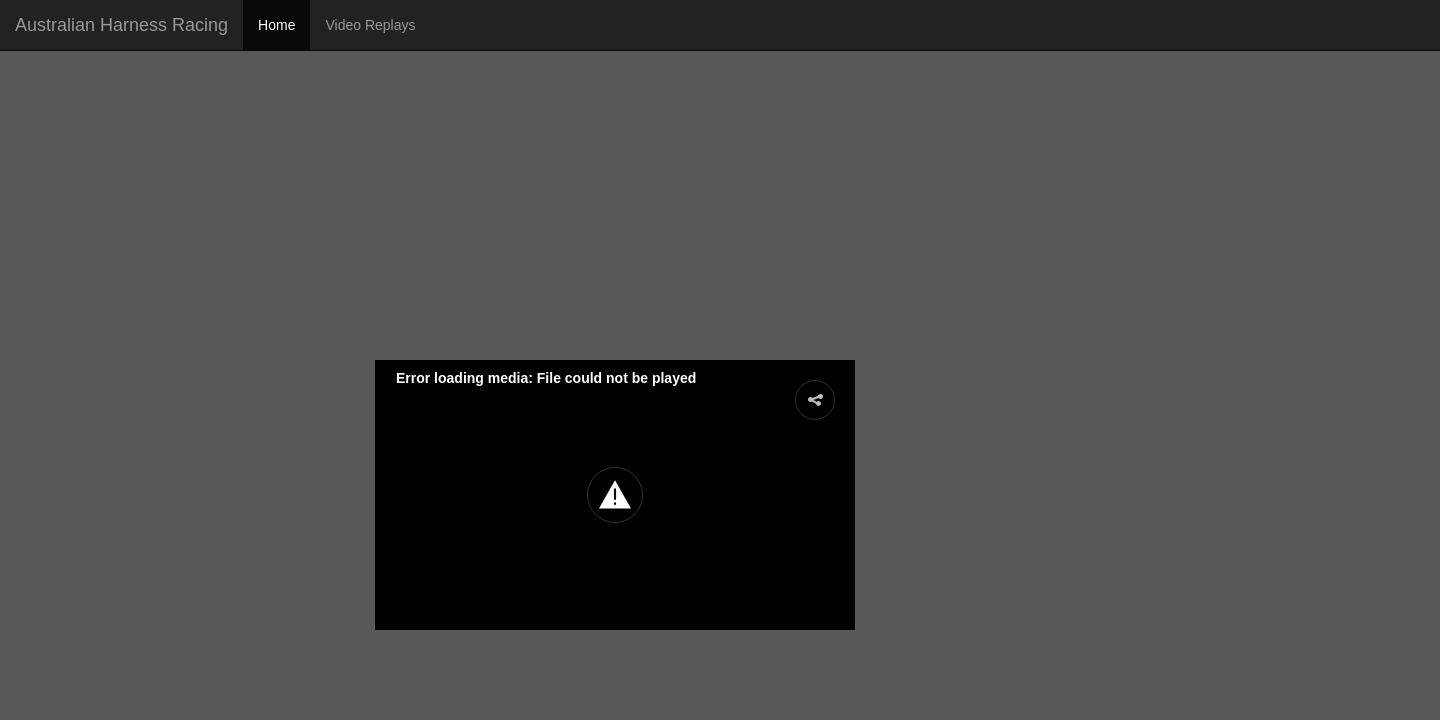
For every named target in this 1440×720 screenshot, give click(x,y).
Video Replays (370, 25)
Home (276, 25)
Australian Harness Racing (121, 25)
